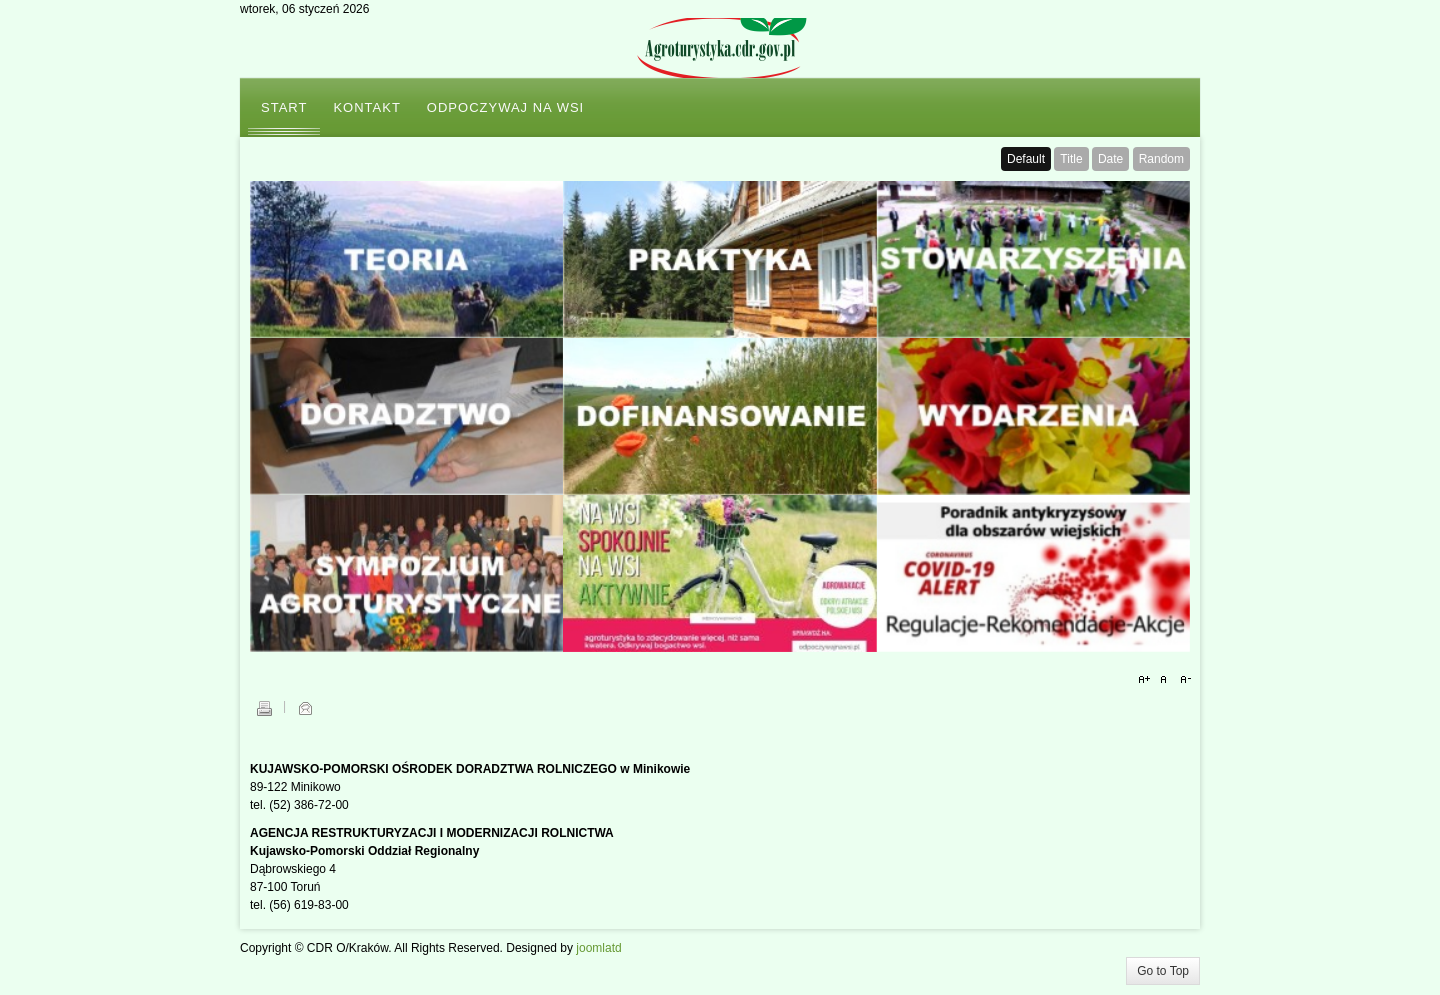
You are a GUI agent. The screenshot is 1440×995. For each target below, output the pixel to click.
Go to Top (1163, 971)
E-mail (305, 708)
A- (1183, 680)
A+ (1147, 680)
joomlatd (598, 948)
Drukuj (264, 708)
